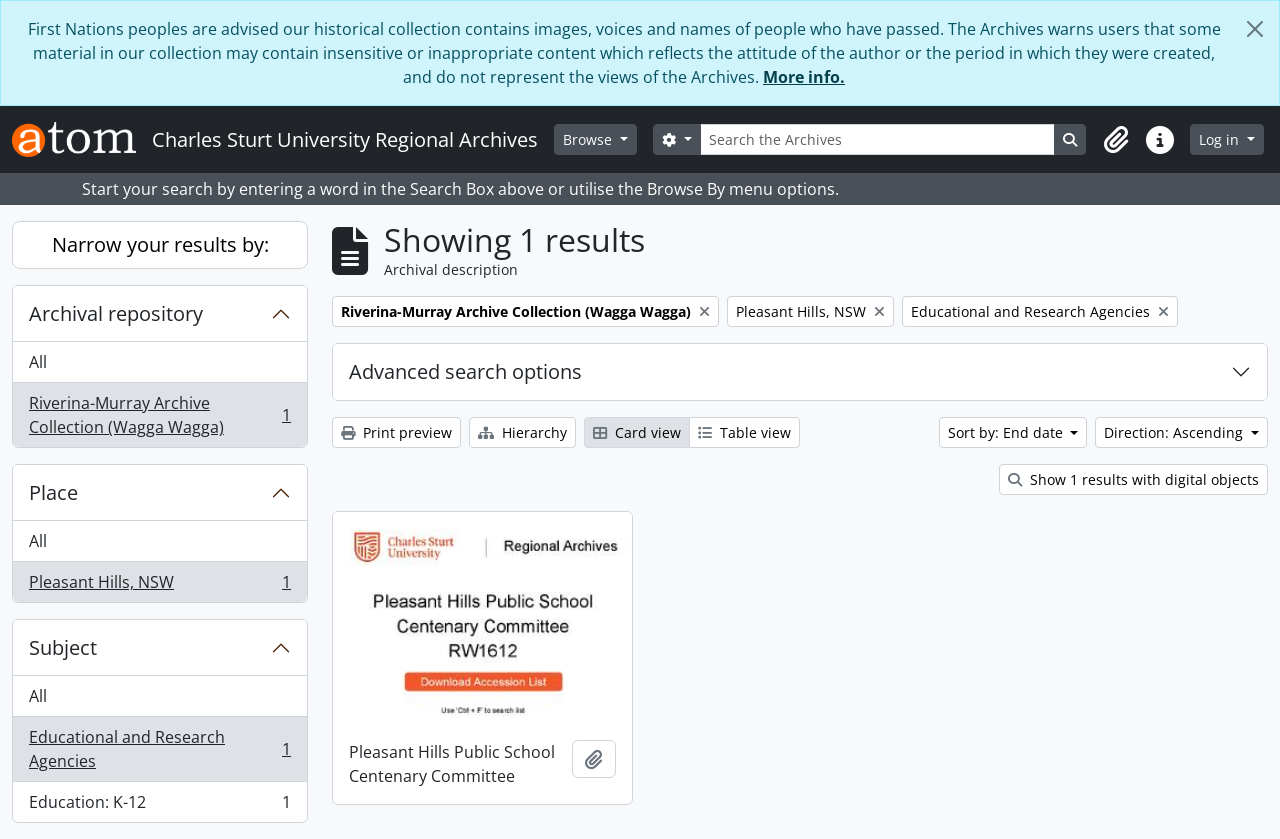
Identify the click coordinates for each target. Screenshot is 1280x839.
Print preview (396, 432)
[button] (1116, 140)
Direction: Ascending (1175, 432)
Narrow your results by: (160, 244)
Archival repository (116, 313)
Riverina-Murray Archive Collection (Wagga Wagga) (159, 415)
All (38, 362)
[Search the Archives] (878, 139)
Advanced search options (465, 371)
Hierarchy (522, 432)
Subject (63, 647)
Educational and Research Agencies (159, 749)
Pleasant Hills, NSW (159, 586)
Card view (637, 432)
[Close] (1255, 29)
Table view (744, 432)
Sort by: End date (1007, 432)
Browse (589, 139)
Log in (1221, 139)
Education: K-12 (159, 806)
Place (53, 492)
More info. (804, 77)
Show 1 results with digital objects (1133, 479)
